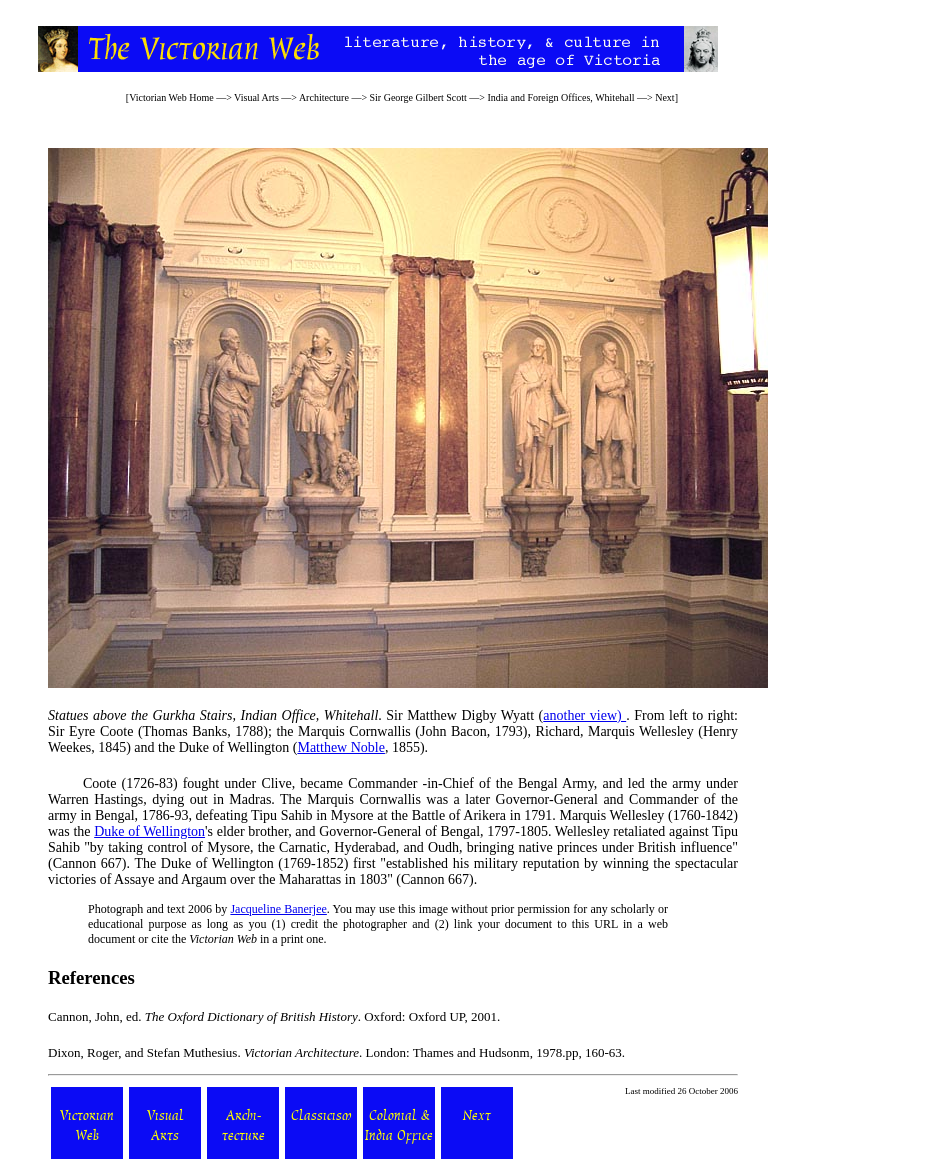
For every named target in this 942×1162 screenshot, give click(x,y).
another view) (584, 715)
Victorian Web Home (171, 97)
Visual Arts (256, 97)
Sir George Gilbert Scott (418, 97)
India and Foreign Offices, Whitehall (560, 97)
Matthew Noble (340, 747)
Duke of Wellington (149, 831)
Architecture (324, 97)
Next (664, 97)
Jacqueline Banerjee (278, 909)
